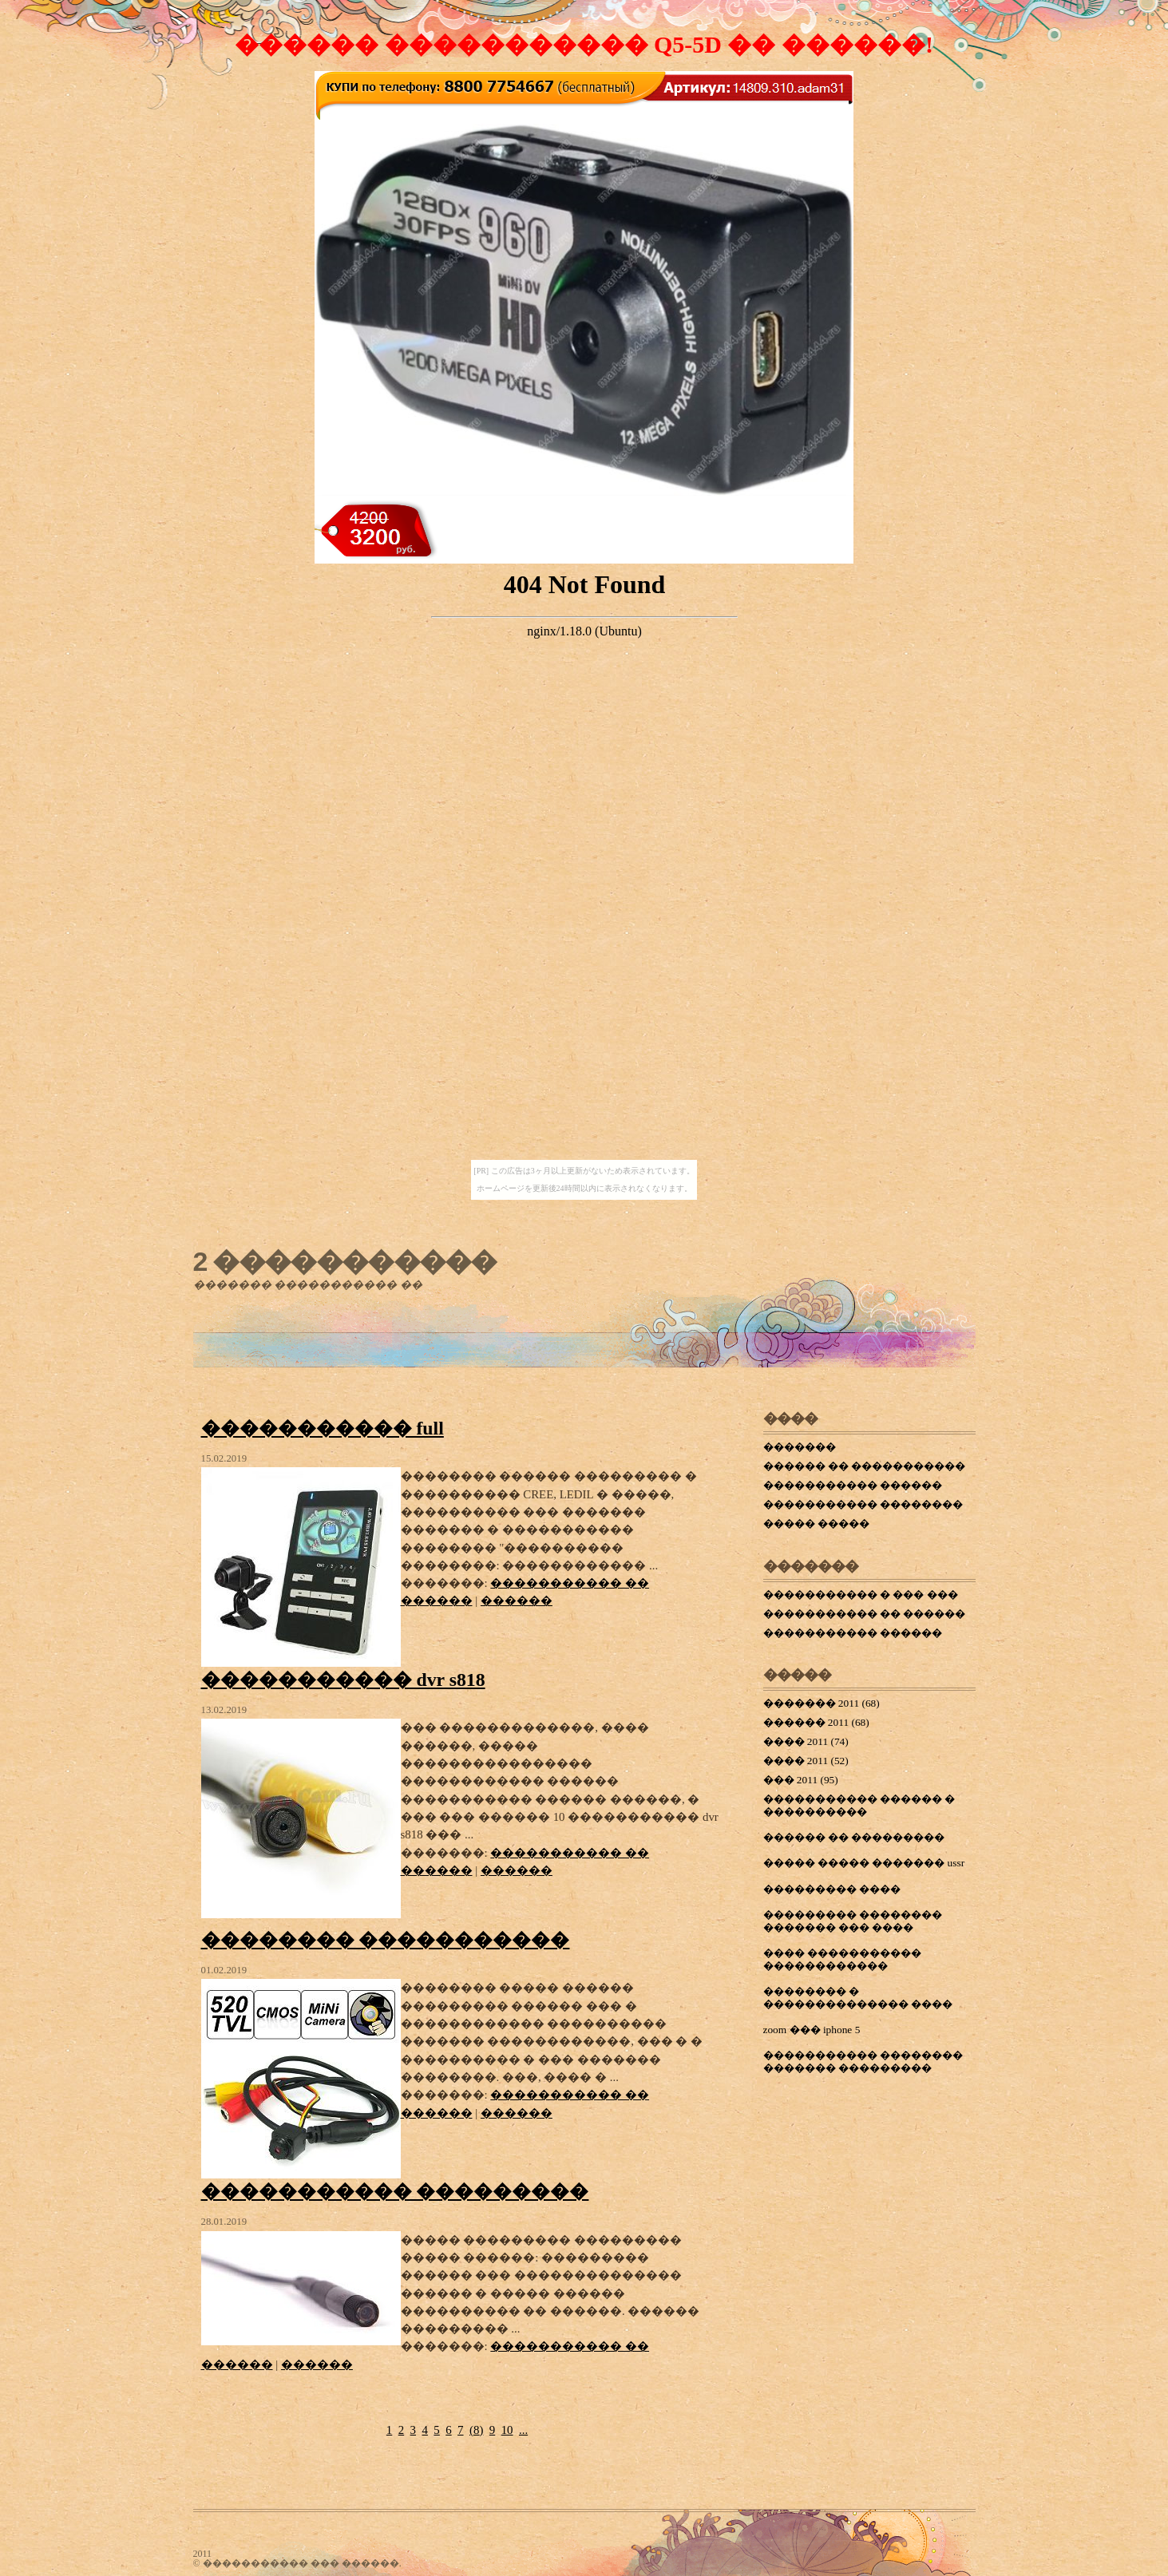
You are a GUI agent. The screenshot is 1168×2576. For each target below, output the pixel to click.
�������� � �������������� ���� (857, 1997)
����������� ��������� (395, 2191)
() (476, 2430)
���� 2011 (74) (806, 1741)
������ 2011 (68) (816, 1722)
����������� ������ (852, 1485)
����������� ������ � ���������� (859, 1805)
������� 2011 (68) (821, 1703)
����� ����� (816, 1523)
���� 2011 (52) (806, 1761)
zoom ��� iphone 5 (812, 2030)
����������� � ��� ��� (860, 1595)
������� (799, 1447)
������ (516, 1600)
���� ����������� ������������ (842, 1959)
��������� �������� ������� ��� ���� (852, 1921)
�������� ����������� (385, 1939)
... (523, 2430)
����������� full (322, 1428)
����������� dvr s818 (343, 1679)
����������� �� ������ (864, 1614)
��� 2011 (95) (800, 1780)
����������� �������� (863, 1504)
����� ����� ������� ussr (864, 1863)
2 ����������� (345, 1261)
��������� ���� (832, 1889)
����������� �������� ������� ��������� (863, 2061)
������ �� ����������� (864, 1466)
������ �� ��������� (854, 1837)
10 (507, 2430)
